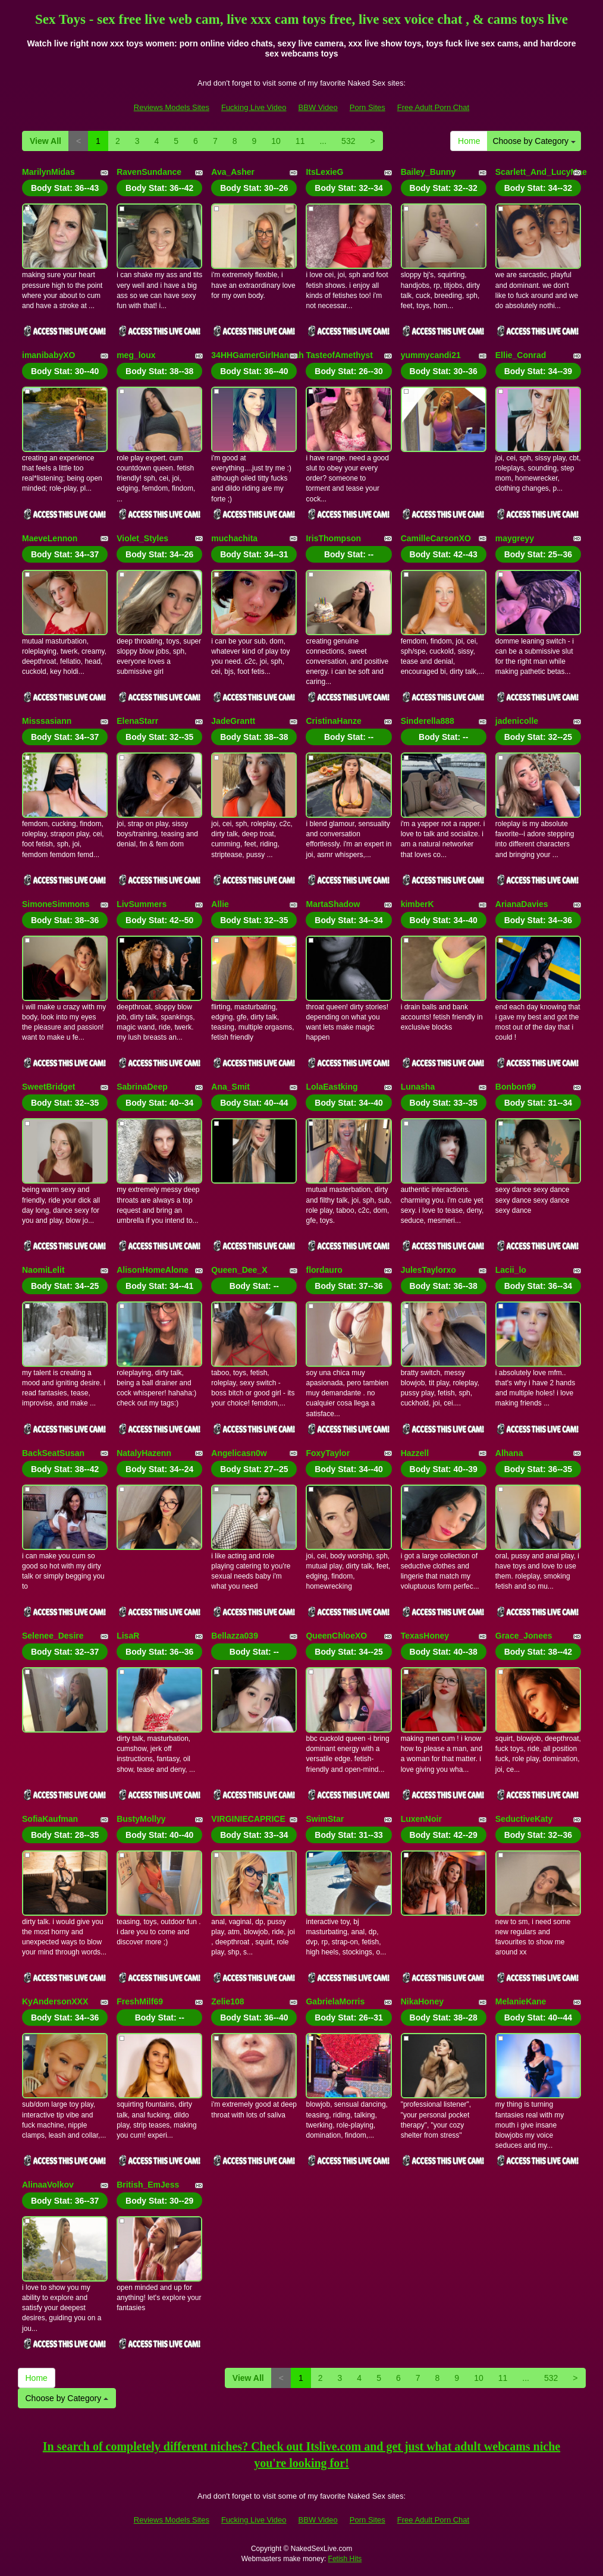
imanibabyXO (48, 355)
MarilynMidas (48, 172)
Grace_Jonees (523, 1635)
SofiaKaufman (50, 1819)
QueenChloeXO (336, 1635)
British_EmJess (148, 2184)
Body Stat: (65, 188)
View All (45, 141)
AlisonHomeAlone (153, 1270)
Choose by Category (534, 141)
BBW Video (318, 107)
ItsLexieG (324, 172)
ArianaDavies (521, 904)
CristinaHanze (333, 721)
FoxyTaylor (328, 1453)
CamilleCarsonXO (436, 538)
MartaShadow (333, 904)
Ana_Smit (230, 1086)
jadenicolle (516, 721)
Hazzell (415, 1453)
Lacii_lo (510, 1270)
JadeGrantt (233, 721)
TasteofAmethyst (339, 355)
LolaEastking (331, 1086)
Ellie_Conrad (521, 355)
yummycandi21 (431, 355)
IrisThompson (333, 538)
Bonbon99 (515, 1086)
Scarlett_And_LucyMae (541, 172)
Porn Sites (367, 107)
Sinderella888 (427, 721)
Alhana (509, 1453)
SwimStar (325, 1819)
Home (469, 141)
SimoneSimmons (56, 904)
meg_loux (136, 355)
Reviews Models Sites (171, 107)
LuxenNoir (421, 1819)
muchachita (234, 538)
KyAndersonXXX (55, 2001)
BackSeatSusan (53, 1453)
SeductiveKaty (523, 1819)
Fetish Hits (345, 2559)
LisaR (128, 1635)
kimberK (417, 904)
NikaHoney (422, 2001)
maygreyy (514, 538)
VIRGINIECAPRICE (248, 1819)
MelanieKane (521, 2001)
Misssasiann (46, 721)
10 (276, 141)
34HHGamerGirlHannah (257, 355)
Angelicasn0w (238, 1453)
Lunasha (418, 1086)
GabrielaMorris (335, 2001)
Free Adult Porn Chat (433, 107)
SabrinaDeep (142, 1086)
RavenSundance (149, 172)
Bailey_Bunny (428, 172)
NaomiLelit (43, 1270)
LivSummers (142, 904)
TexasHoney (425, 1635)
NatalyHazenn (144, 1453)
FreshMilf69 (140, 2001)
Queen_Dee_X (239, 1270)
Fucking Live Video (254, 107)
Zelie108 (227, 2001)
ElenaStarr (137, 721)
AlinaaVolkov (48, 2184)
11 (300, 141)
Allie (220, 904)
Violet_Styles (142, 538)
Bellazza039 (234, 1635)
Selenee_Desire (53, 1635)
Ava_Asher (233, 172)
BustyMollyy (141, 1819)
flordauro (324, 1270)
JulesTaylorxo (428, 1270)
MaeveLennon (49, 538)
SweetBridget (48, 1086)
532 (348, 141)
